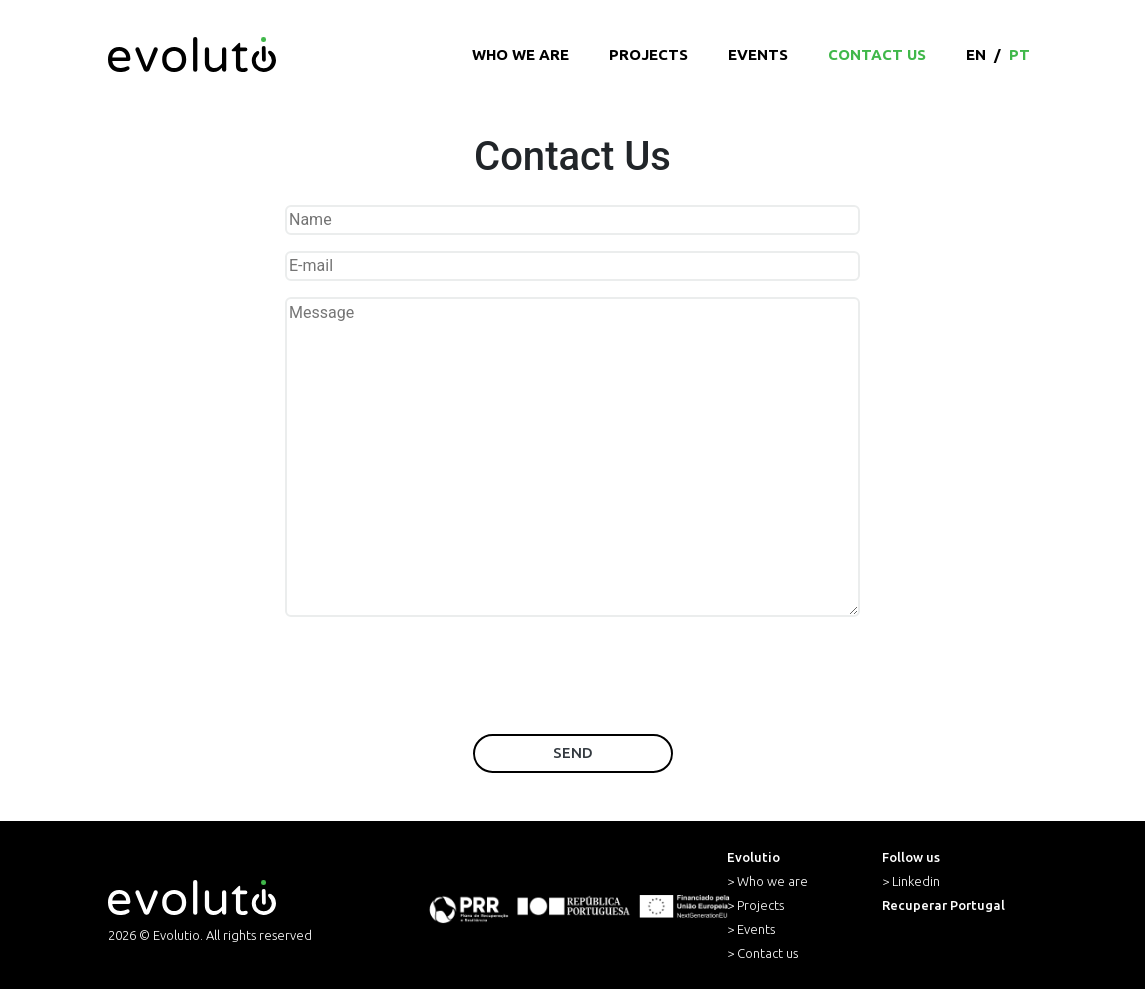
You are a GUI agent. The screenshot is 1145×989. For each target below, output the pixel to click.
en (976, 54)
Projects (648, 54)
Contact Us (877, 54)
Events (758, 54)
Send (573, 752)
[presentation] (573, 679)
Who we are (520, 54)
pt (1019, 54)
